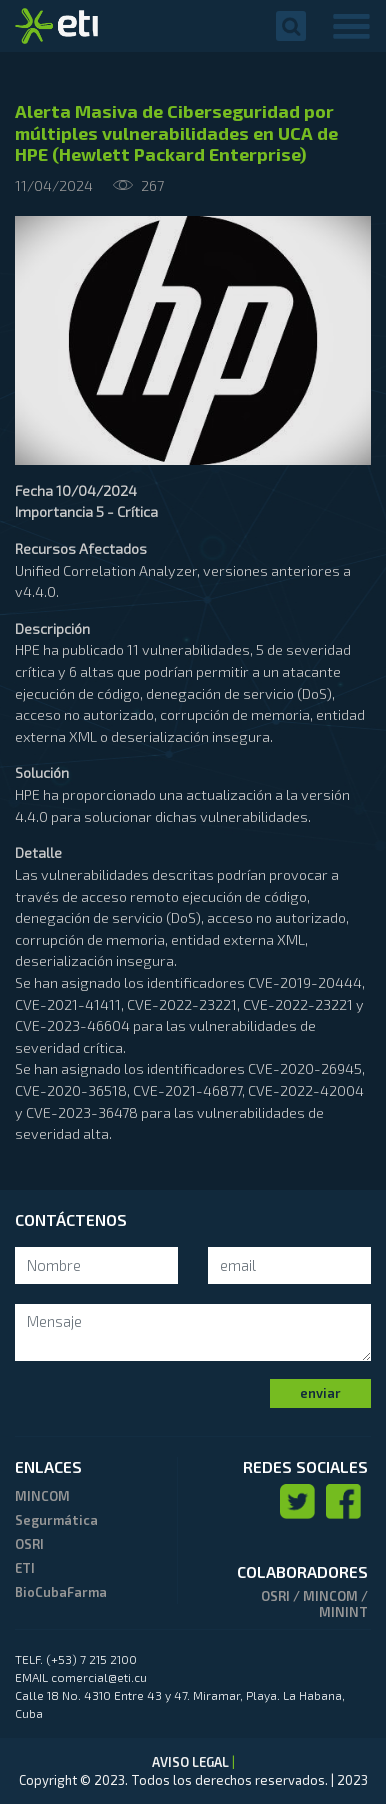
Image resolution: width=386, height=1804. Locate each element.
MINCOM (42, 1496)
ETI (25, 1568)
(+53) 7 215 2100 (91, 1659)
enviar (320, 1393)
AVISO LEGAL (192, 1762)
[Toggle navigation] (351, 25)
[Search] (96, 1265)
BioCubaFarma (61, 1592)
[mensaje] (193, 1332)
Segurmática (56, 1520)
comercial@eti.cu (99, 1677)
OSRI (29, 1544)
